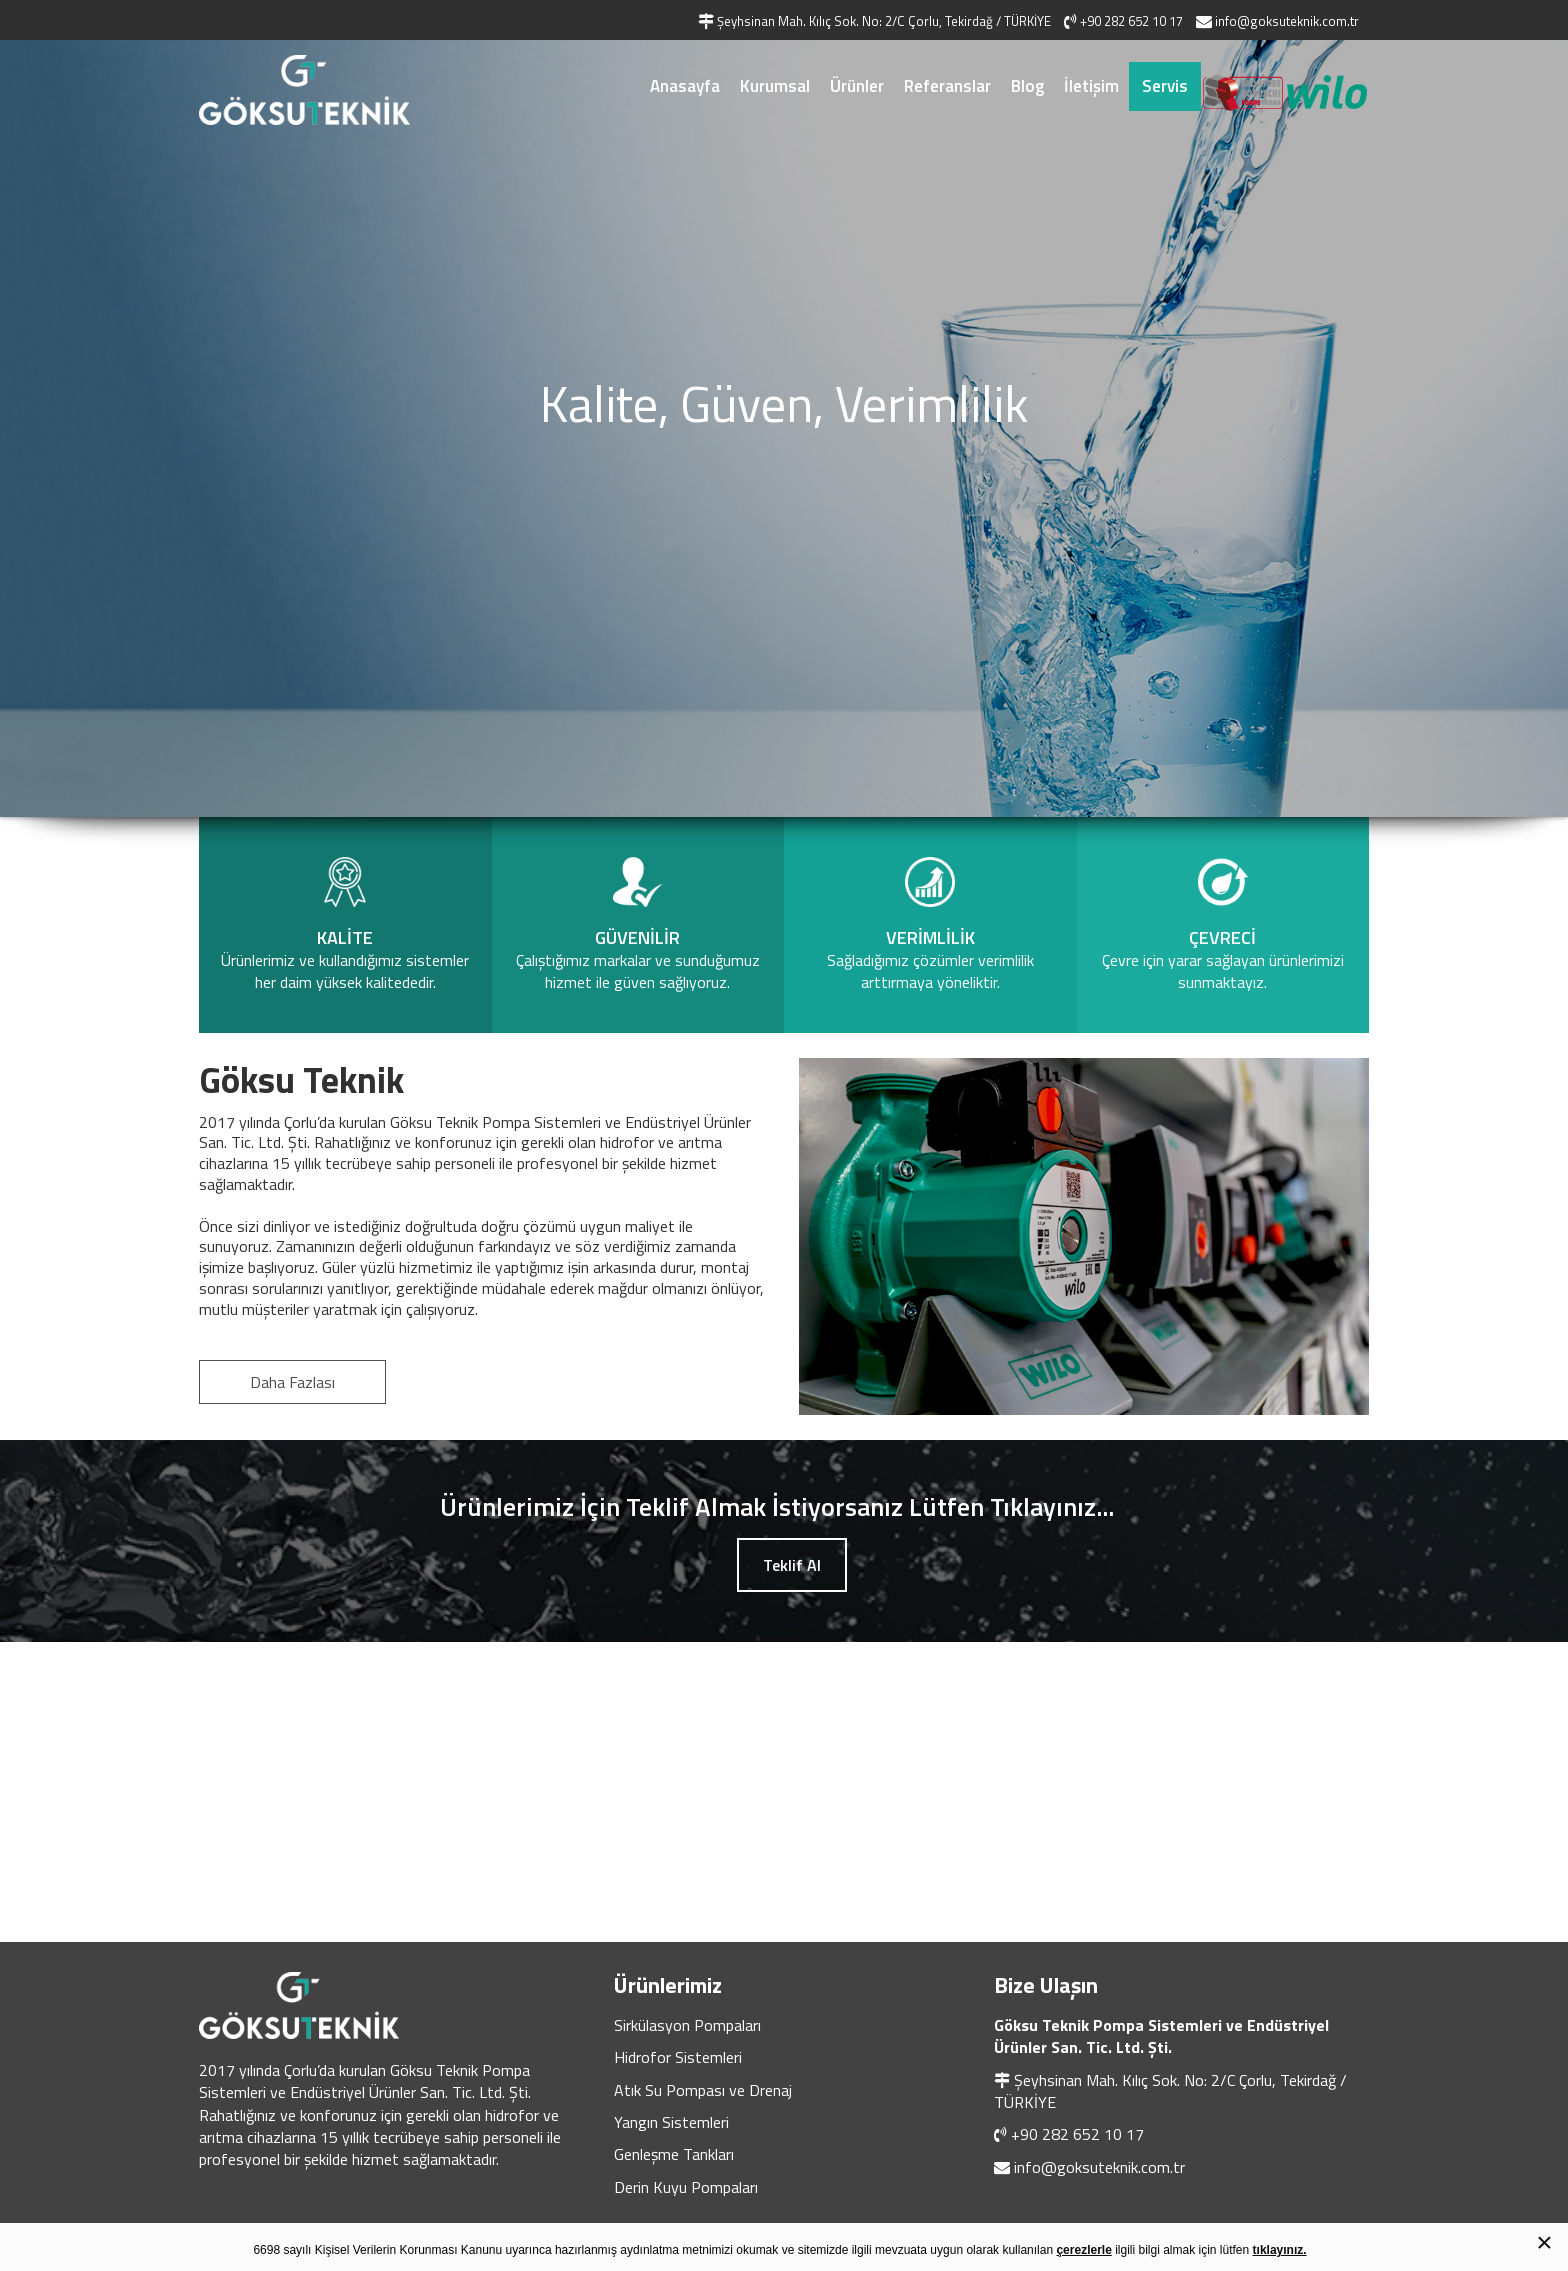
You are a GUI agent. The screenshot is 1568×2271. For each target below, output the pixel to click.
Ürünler (857, 86)
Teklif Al (792, 1565)
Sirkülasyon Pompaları (687, 2025)
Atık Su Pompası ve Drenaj (703, 2090)
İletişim (1091, 86)
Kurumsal (775, 86)
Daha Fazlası (292, 1382)
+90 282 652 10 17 (1077, 2134)
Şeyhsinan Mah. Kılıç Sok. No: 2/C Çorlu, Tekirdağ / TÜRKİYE (1170, 2091)
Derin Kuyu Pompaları (686, 2187)
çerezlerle (1083, 2250)
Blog (1027, 86)
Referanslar (947, 86)
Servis (1165, 86)
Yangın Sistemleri (671, 2122)
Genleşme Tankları (674, 2154)
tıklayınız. (1280, 2250)
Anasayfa (685, 86)
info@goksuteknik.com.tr (1099, 2167)
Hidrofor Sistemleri (678, 2057)
